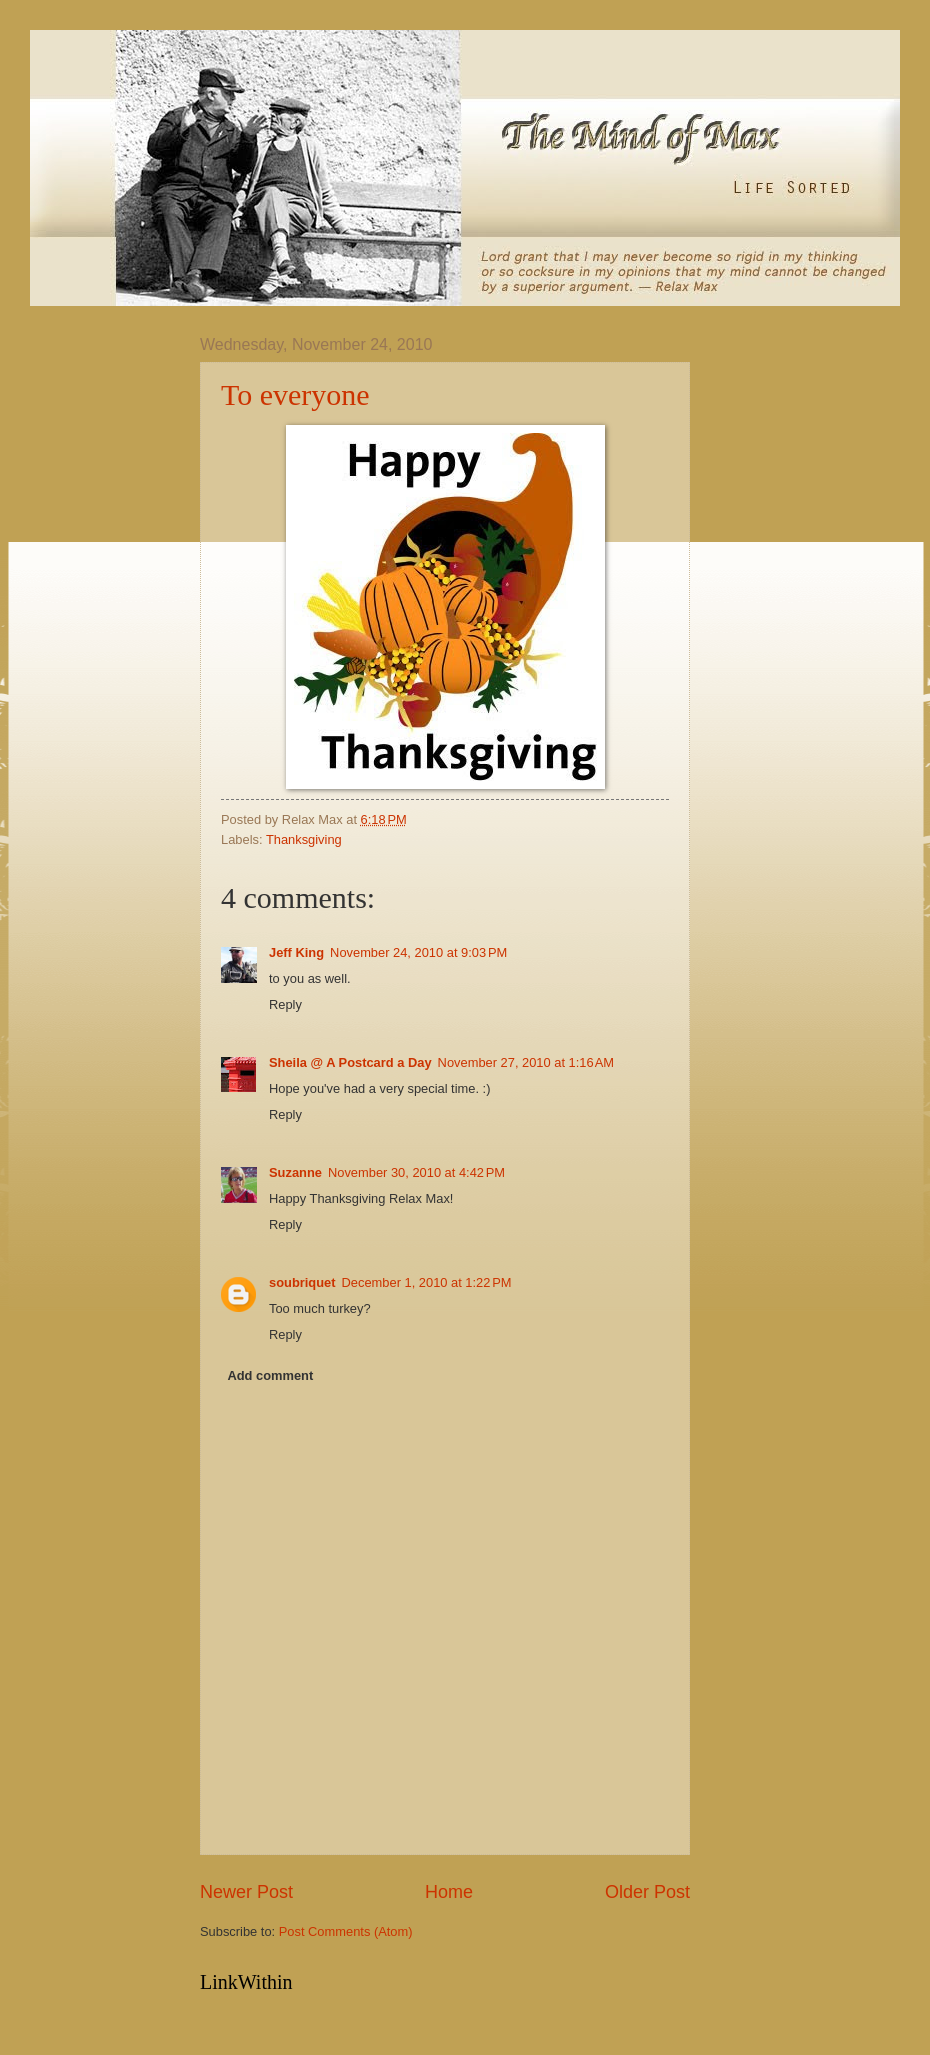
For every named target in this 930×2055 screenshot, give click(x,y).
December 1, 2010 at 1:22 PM (427, 1282)
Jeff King (296, 952)
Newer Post (246, 1892)
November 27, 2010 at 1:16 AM (526, 1062)
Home (449, 1892)
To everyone (295, 394)
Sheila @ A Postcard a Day (350, 1062)
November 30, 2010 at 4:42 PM (416, 1172)
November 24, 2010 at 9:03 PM (418, 952)
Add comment (270, 1375)
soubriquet (302, 1282)
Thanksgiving (304, 839)
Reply (285, 1004)
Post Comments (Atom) (346, 1931)
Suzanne (295, 1172)
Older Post (647, 1892)
